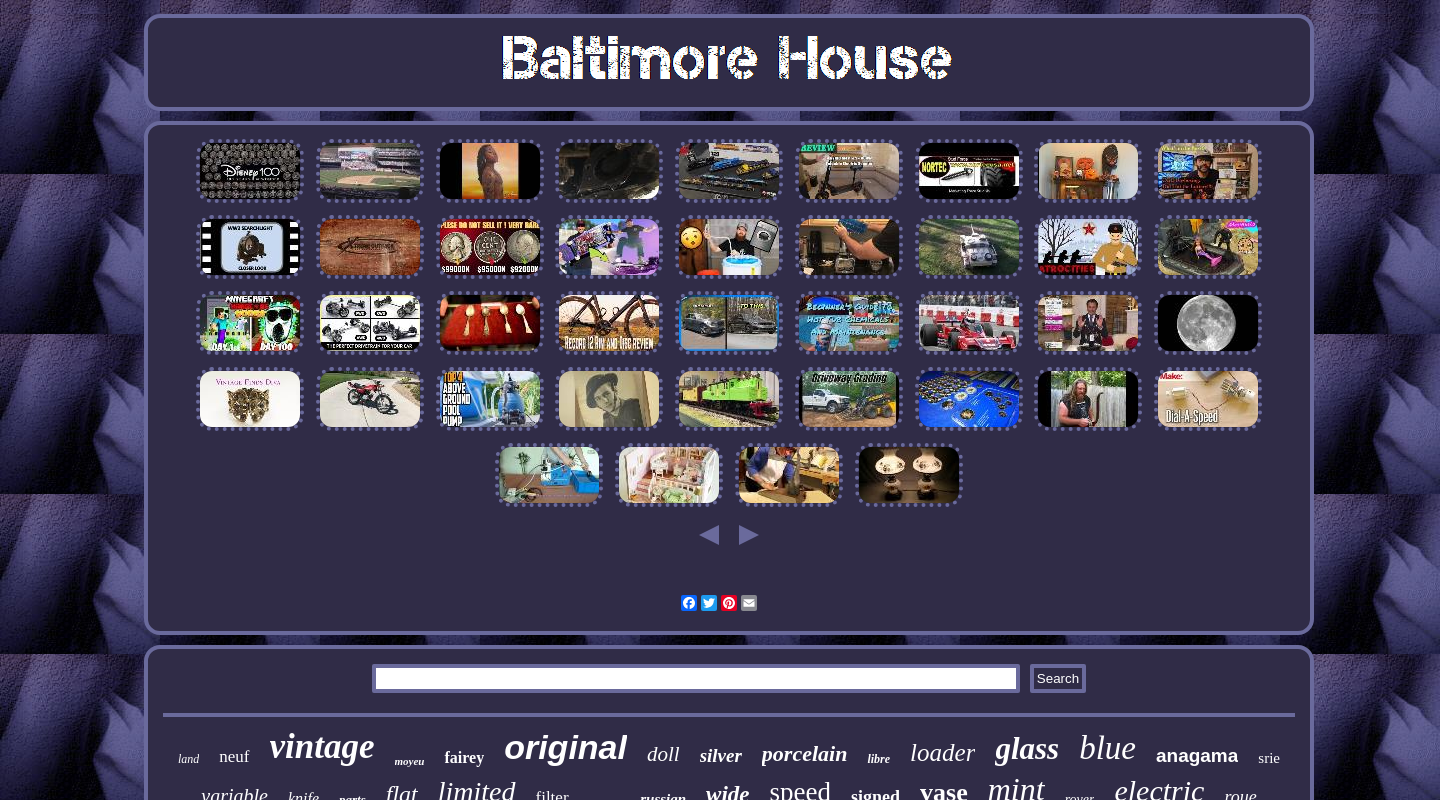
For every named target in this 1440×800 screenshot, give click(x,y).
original (565, 747)
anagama (1197, 755)
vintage (322, 746)
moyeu (410, 761)
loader (942, 752)
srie (1269, 758)
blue (1107, 748)
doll (663, 754)
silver (721, 755)
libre (878, 759)
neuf (234, 756)
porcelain (805, 753)
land (188, 759)
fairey (464, 757)
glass (1027, 748)
